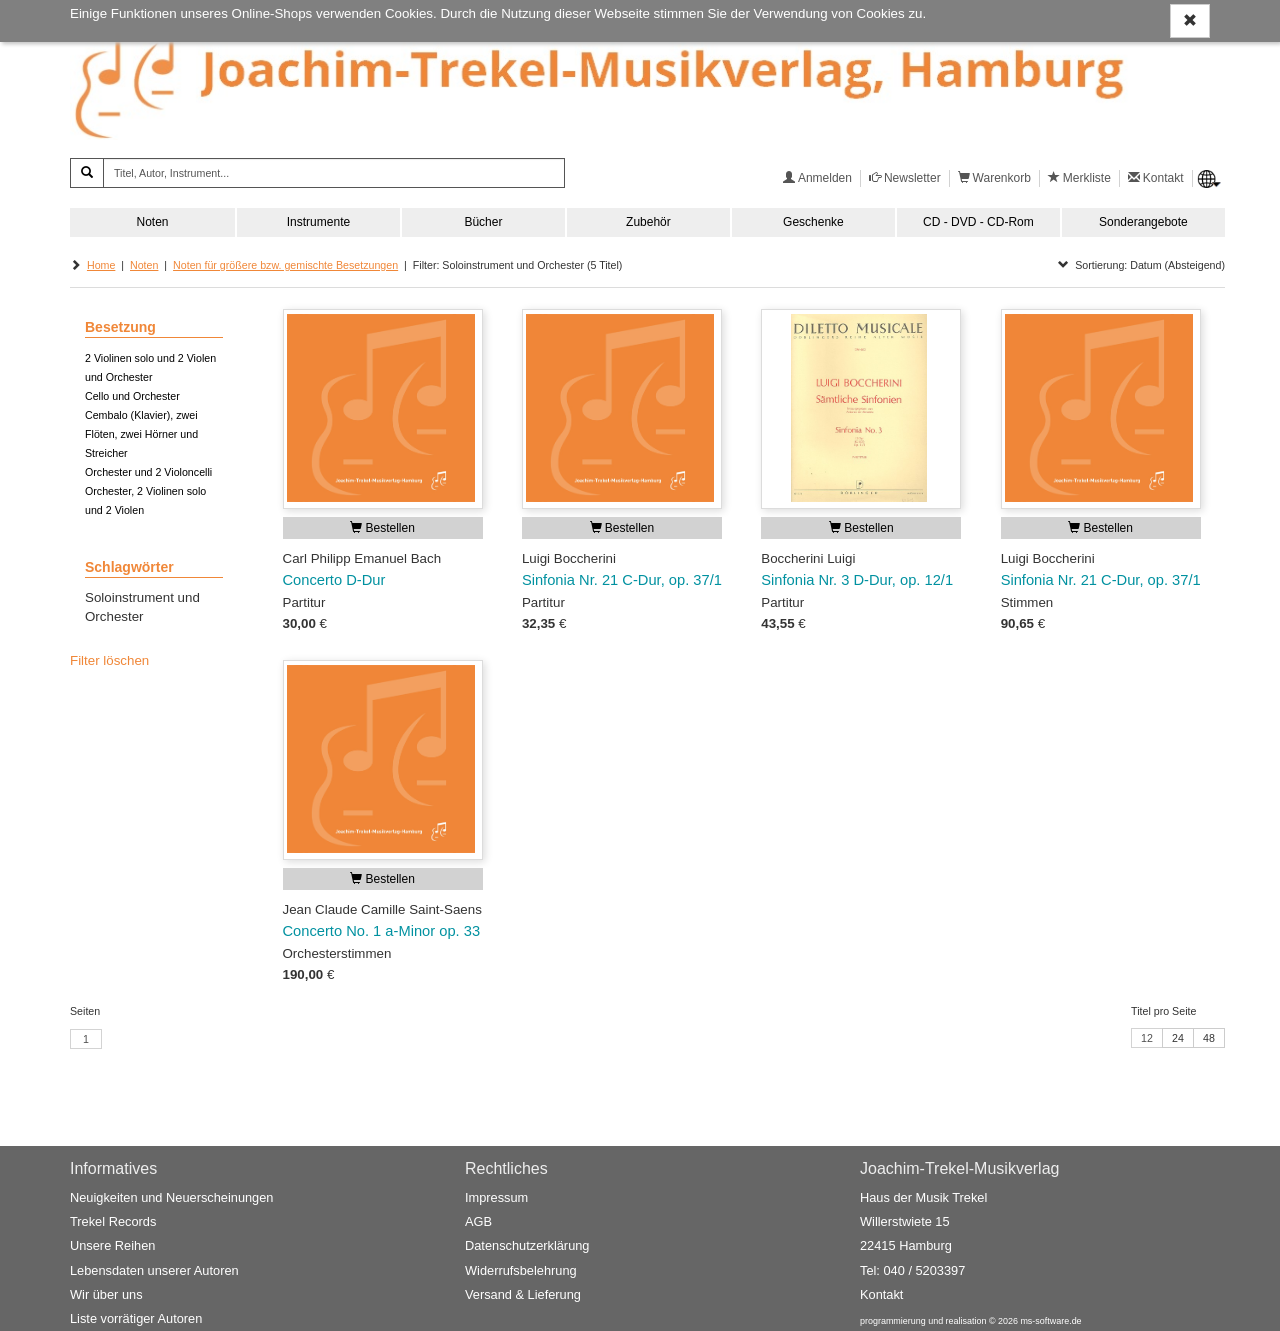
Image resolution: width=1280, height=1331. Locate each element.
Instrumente (318, 222)
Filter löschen (109, 660)
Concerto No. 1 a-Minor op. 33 (382, 931)
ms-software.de (1050, 1321)
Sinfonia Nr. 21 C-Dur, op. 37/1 (622, 580)
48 (1209, 1038)
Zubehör (648, 222)
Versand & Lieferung (523, 1294)
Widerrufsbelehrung (521, 1270)
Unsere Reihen (112, 1245)
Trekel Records (113, 1221)
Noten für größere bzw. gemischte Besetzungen (285, 265)
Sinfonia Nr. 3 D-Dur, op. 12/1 (857, 580)
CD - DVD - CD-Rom (978, 222)
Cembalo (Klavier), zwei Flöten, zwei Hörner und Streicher (141, 434)
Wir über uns (106, 1294)
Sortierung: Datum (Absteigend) (1141, 265)
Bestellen (382, 528)
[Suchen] (87, 173)
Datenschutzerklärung (527, 1245)
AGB (478, 1221)
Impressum (496, 1197)
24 (1178, 1038)
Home (101, 265)
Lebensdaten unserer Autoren (154, 1270)
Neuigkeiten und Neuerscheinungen (171, 1197)
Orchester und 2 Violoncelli (148, 472)
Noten (152, 222)
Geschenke (813, 222)
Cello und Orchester (132, 396)
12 (1147, 1038)
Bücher (483, 222)
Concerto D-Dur (334, 580)
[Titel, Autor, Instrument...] (334, 173)
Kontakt (881, 1294)
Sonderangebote (1143, 222)
